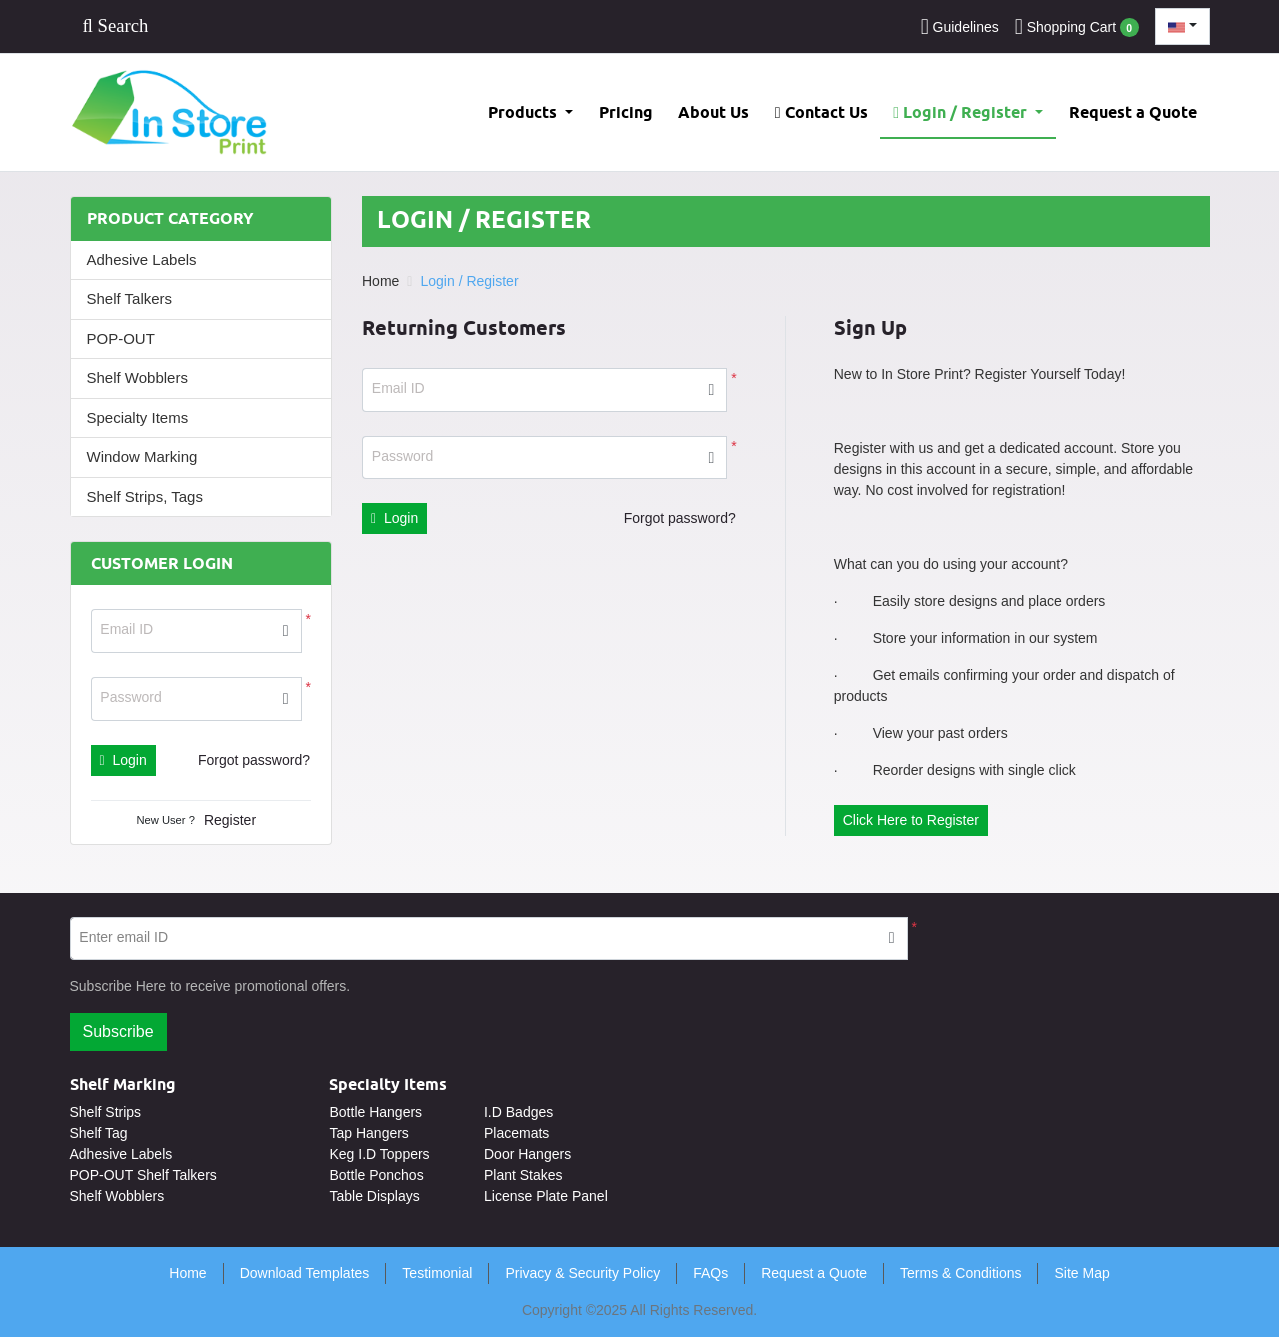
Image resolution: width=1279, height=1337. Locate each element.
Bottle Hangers (375, 1112)
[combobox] (1182, 26)
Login (123, 760)
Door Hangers (527, 1154)
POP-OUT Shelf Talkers (143, 1175)
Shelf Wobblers (137, 377)
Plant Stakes (523, 1175)
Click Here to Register (911, 820)
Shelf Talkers (130, 298)
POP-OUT (121, 338)
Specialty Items (138, 417)
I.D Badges (518, 1112)
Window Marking (142, 456)
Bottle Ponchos (376, 1175)
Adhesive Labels (142, 259)
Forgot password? (254, 760)
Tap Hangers (368, 1133)
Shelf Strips (106, 1112)
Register (230, 820)
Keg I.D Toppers (379, 1154)
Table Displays (374, 1196)
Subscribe (118, 1031)
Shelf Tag (99, 1133)
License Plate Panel (546, 1196)
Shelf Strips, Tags (145, 496)
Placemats (516, 1133)
